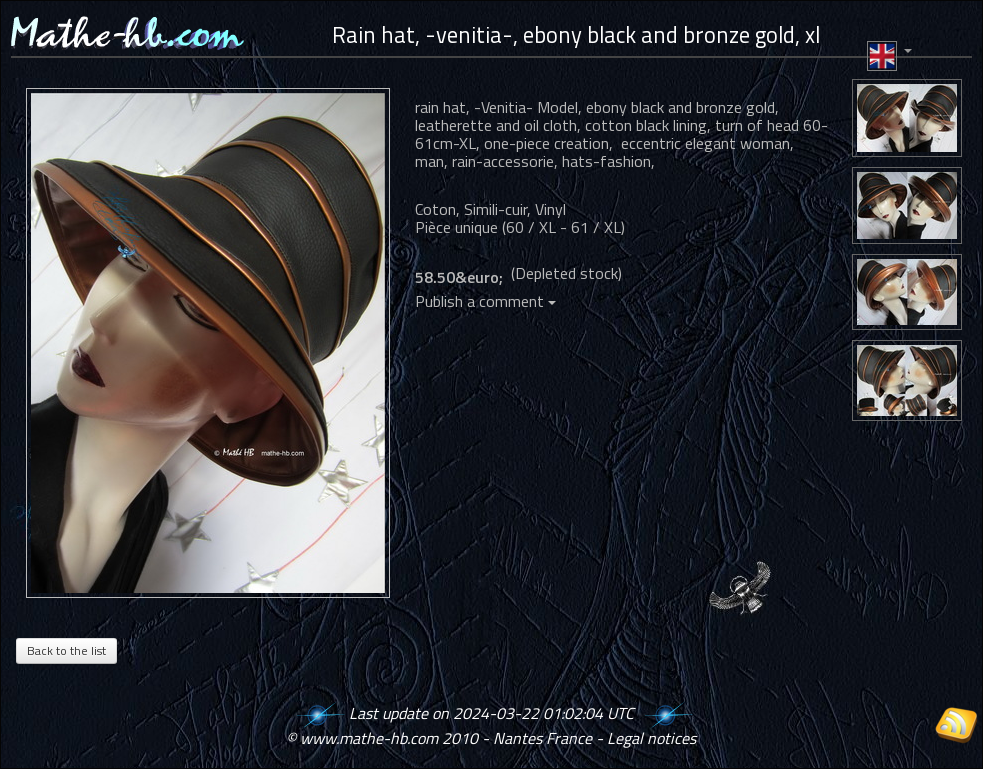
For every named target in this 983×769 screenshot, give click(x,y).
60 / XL (531, 227)
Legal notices (651, 738)
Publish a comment (485, 301)
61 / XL (596, 227)
